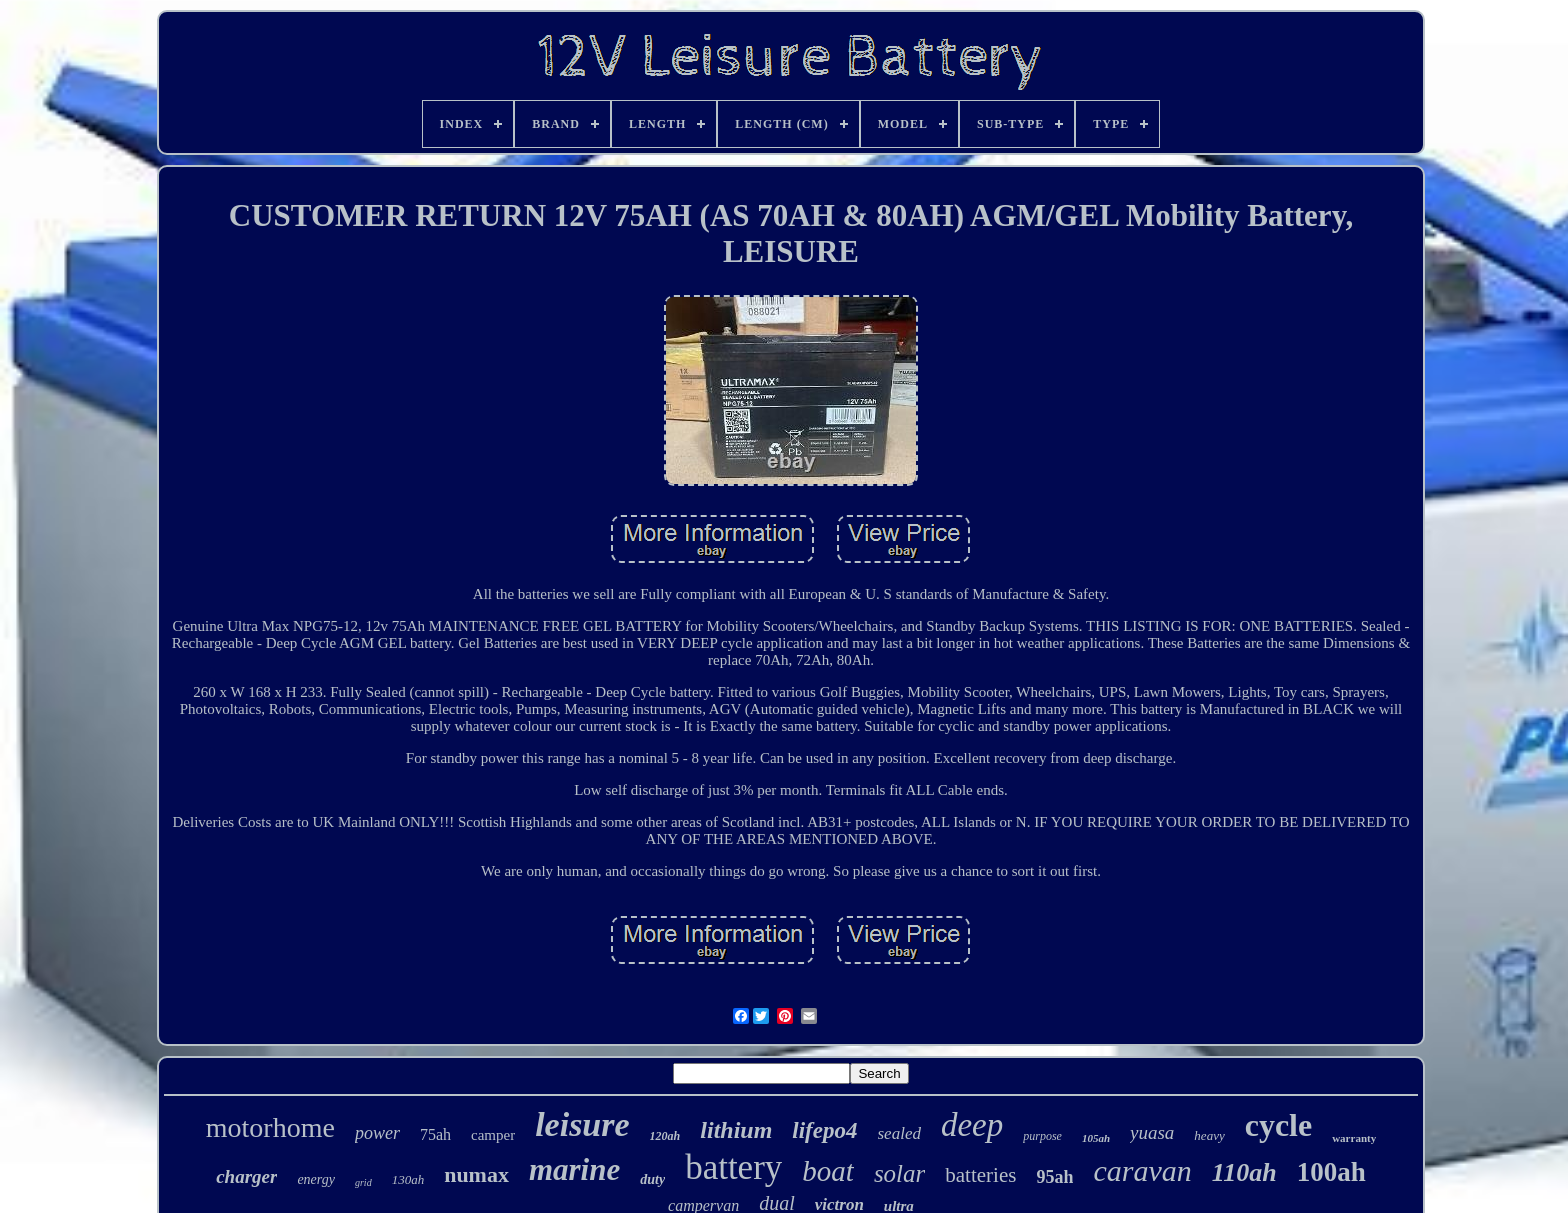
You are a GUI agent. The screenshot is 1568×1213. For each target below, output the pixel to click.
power (377, 1133)
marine (574, 1169)
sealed (899, 1133)
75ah (435, 1134)
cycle (1279, 1125)
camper (493, 1135)
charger (246, 1176)
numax (476, 1174)
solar (899, 1173)
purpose (1042, 1136)
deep (972, 1125)
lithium (736, 1130)
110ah (1244, 1172)
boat (828, 1171)
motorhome (270, 1127)
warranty (1354, 1138)
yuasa (1152, 1132)
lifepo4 (824, 1130)
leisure (582, 1124)
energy (316, 1179)
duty (652, 1179)
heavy (1209, 1135)
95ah (1054, 1177)
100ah (1331, 1172)
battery (733, 1167)
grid (363, 1182)
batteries (980, 1175)
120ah (665, 1136)
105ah (1096, 1138)
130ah (408, 1179)
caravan (1142, 1170)
